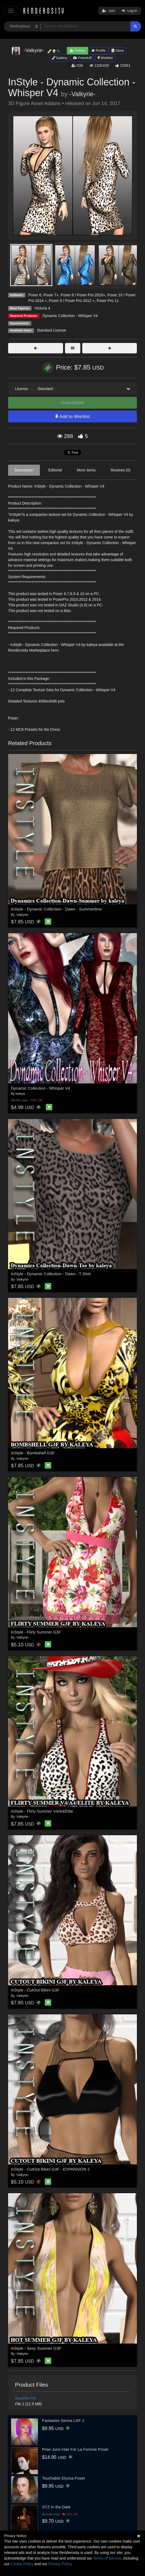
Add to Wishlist (72, 416)
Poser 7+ (50, 295)
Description (24, 470)
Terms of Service (107, 2558)
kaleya (20, 1094)
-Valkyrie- (82, 94)
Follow (77, 50)
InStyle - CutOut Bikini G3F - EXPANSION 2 (50, 2169)
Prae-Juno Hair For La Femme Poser (75, 2449)
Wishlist (105, 58)
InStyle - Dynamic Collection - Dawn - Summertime (56, 909)
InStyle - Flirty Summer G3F (36, 1632)
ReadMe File (25, 2398)
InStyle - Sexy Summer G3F (36, 2348)
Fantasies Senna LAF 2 (63, 2420)
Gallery (59, 58)
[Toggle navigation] (10, 10)
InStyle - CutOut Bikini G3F (35, 1990)
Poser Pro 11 (108, 300)
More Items (86, 470)
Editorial (55, 470)
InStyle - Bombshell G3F (33, 1453)
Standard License (51, 330)
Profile (98, 50)
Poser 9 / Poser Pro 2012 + (72, 300)
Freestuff (82, 58)
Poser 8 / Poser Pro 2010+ (83, 295)
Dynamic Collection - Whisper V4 (70, 316)
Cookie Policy (22, 2564)
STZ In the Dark (56, 2507)
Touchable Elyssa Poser (63, 2478)
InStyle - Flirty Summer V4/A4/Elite (42, 1811)
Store (118, 50)
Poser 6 (34, 295)
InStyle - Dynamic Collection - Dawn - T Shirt (51, 1273)
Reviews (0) (120, 470)
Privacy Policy (59, 2564)
